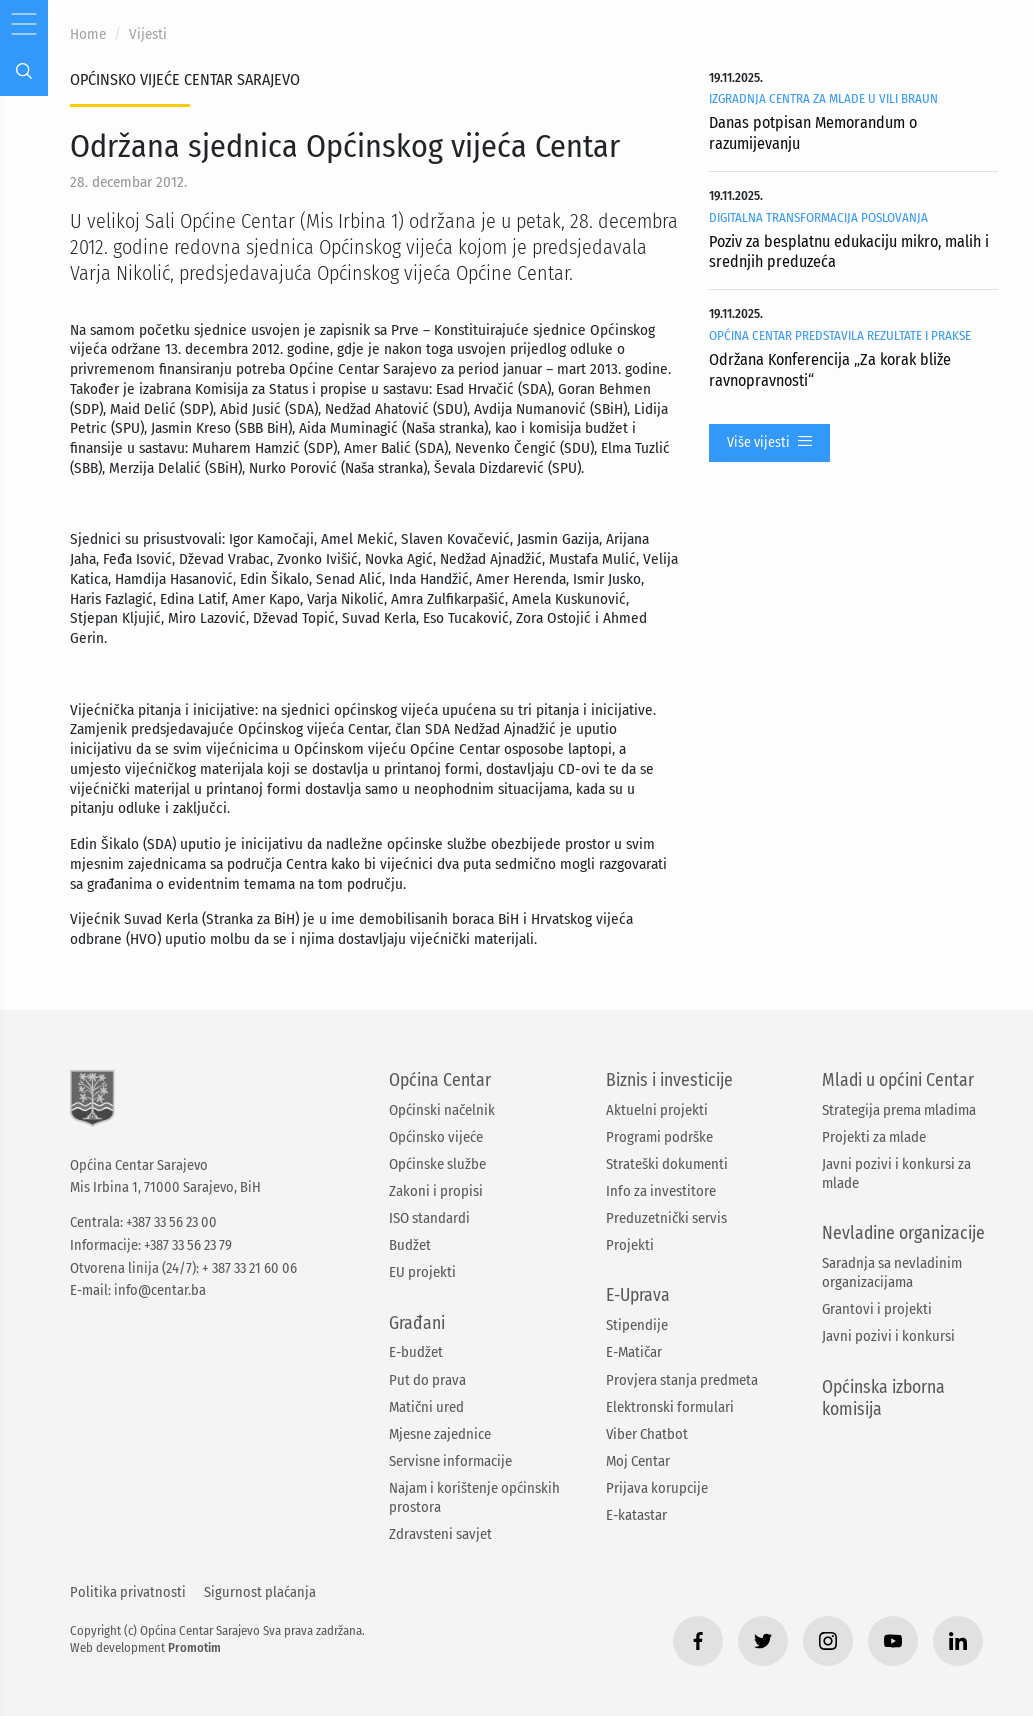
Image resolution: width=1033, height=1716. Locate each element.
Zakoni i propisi (436, 1191)
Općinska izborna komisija (883, 1399)
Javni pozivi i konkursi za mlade (896, 1173)
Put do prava (427, 1380)
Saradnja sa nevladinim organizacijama (892, 1272)
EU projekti (422, 1272)
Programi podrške (659, 1137)
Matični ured (426, 1407)
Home (88, 34)
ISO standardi (429, 1218)
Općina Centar (440, 1080)
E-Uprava (638, 1295)
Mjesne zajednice (440, 1434)
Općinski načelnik (442, 1110)
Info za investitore (661, 1191)
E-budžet (416, 1352)
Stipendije (637, 1325)
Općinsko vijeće (436, 1137)
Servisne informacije (450, 1461)
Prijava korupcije (657, 1488)
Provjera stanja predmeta (682, 1380)
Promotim (194, 1647)
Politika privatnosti (128, 1592)
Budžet (410, 1245)
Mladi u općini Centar (898, 1080)
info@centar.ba (160, 1290)
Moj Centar (638, 1461)
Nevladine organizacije (903, 1233)
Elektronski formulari (670, 1407)
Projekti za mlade (874, 1137)
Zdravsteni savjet (440, 1534)
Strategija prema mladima (899, 1110)
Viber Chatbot (647, 1434)
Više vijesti (769, 443)
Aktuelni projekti (657, 1110)
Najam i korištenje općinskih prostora (474, 1497)
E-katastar (636, 1515)
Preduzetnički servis (666, 1218)
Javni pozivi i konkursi (888, 1336)
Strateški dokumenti (667, 1164)
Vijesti (148, 34)
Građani (417, 1323)
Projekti (630, 1245)
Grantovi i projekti (877, 1309)
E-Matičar (634, 1352)
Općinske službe (437, 1164)
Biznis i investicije (669, 1080)
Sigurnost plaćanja (260, 1592)
